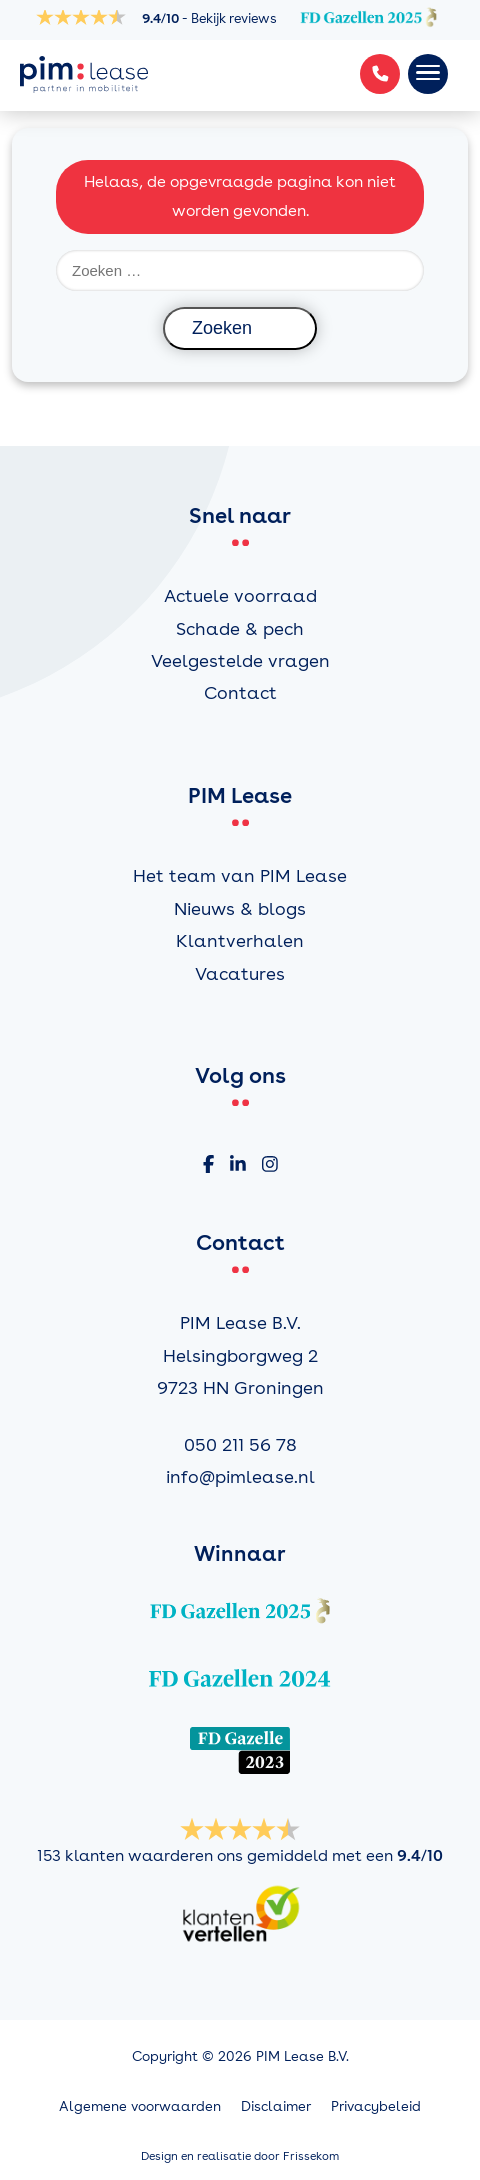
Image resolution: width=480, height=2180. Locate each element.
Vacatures (240, 973)
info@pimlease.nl (240, 1476)
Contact (240, 692)
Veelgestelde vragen (240, 660)
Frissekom (311, 2156)
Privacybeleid (376, 2106)
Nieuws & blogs (240, 908)
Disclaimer (276, 2106)
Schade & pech (240, 628)
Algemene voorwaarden (140, 2106)
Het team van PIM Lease (240, 875)
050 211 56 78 (240, 1444)
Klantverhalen (240, 940)
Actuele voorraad (240, 595)
